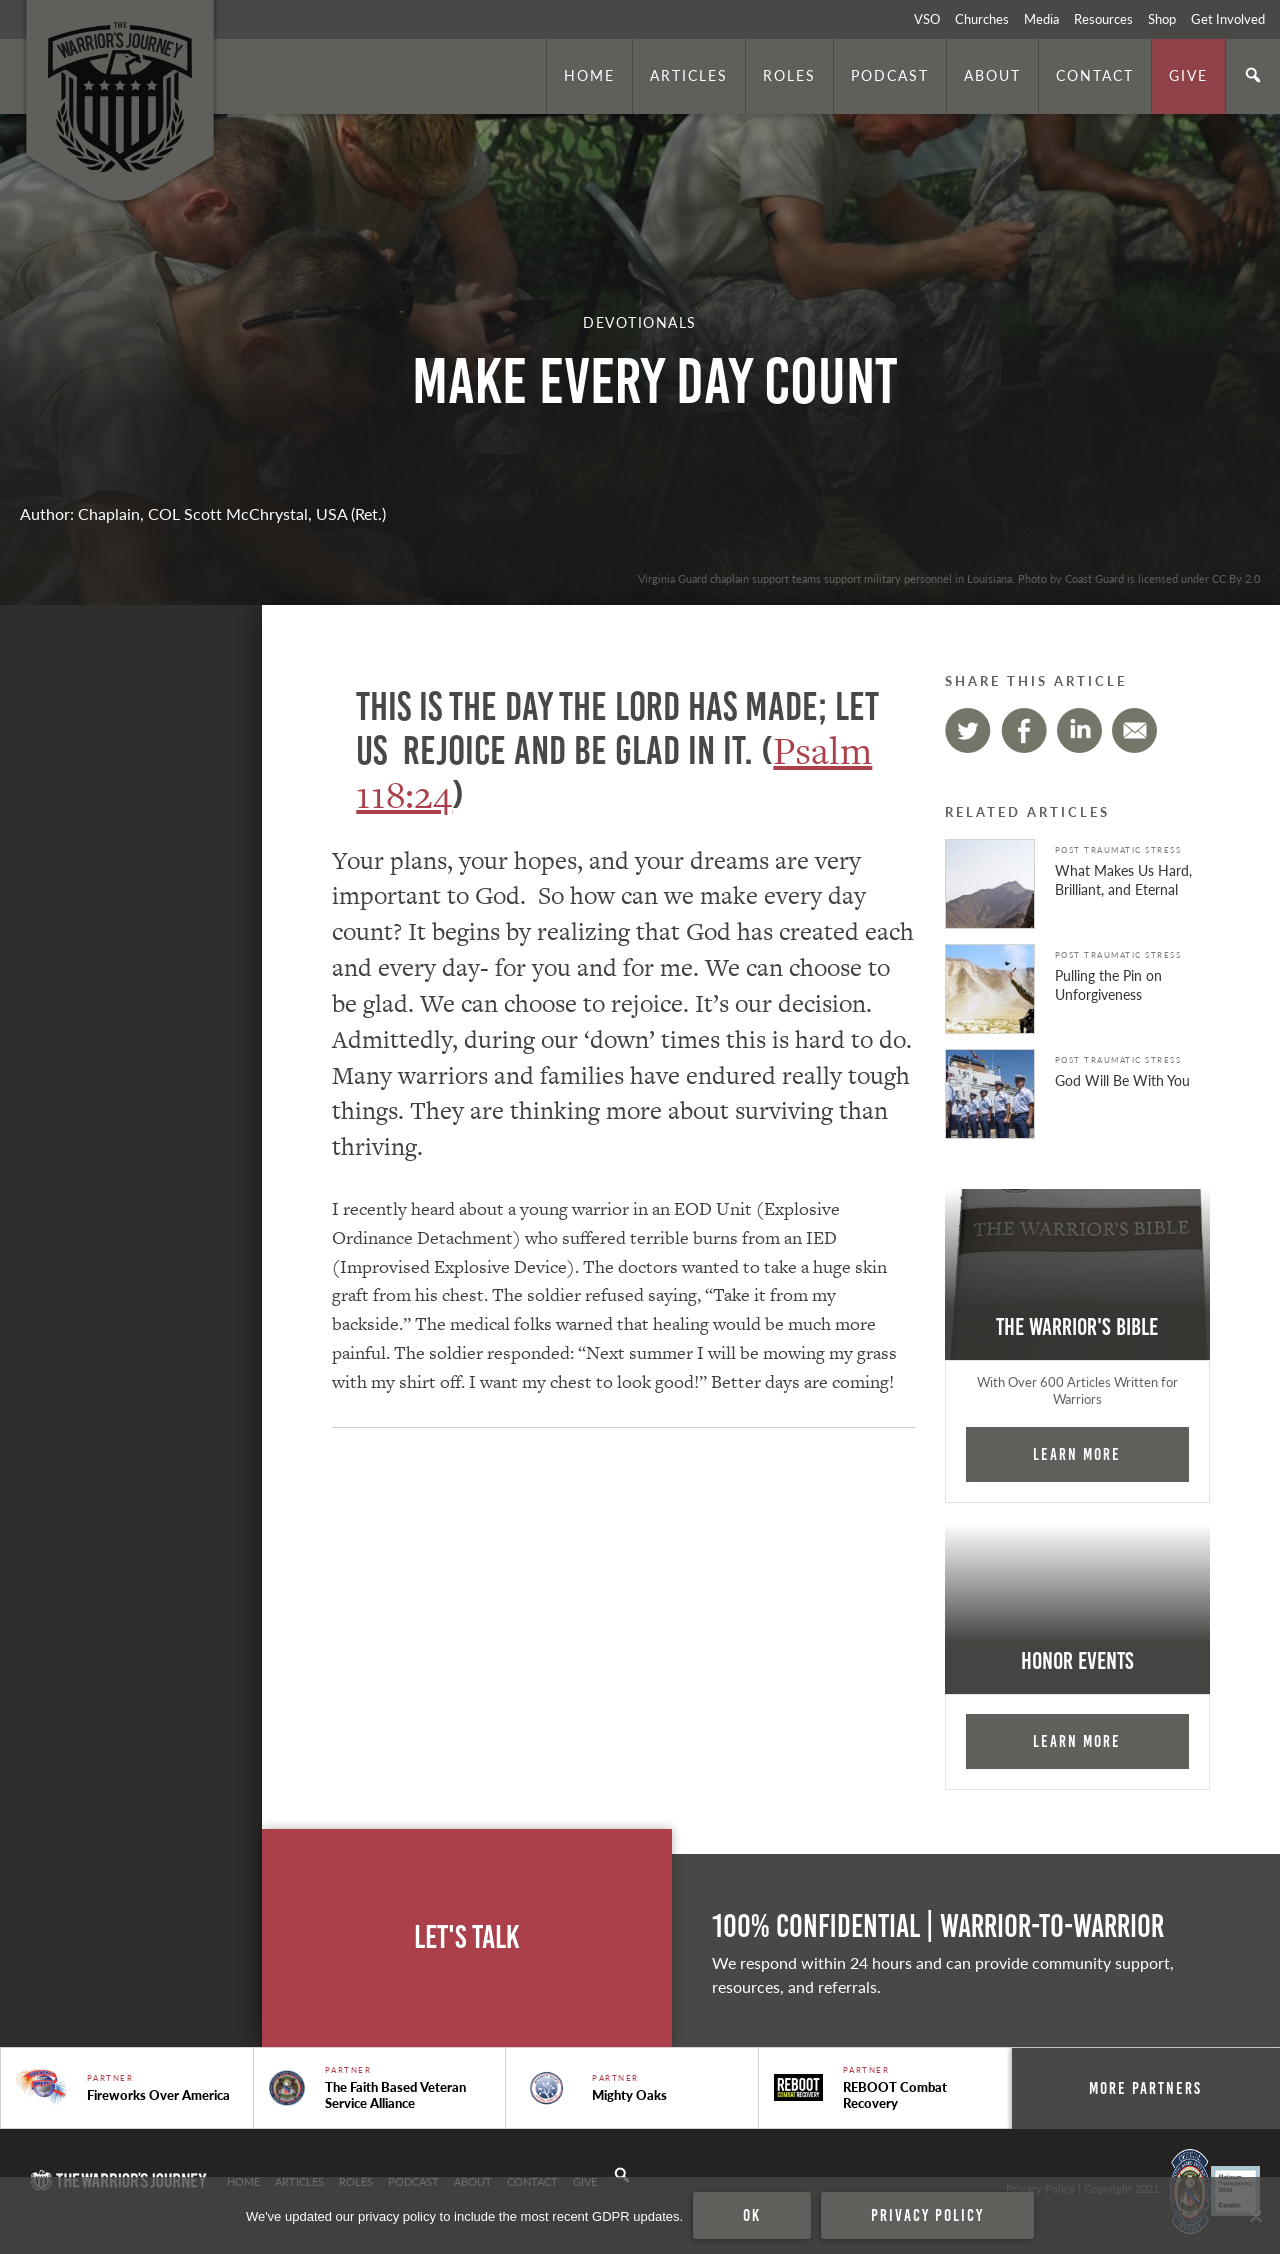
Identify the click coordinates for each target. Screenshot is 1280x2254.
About (992, 75)
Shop (1162, 19)
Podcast (890, 75)
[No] (1255, 2216)
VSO (927, 19)
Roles (789, 75)
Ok (752, 2215)
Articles (689, 75)
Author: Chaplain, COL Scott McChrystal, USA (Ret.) (203, 513)
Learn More (1077, 1454)
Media (1041, 19)
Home (589, 75)
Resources (1103, 19)
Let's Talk (467, 1937)
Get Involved (1228, 19)
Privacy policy (927, 2215)
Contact (1095, 75)
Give (1188, 75)
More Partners (1145, 2088)
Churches (982, 19)
